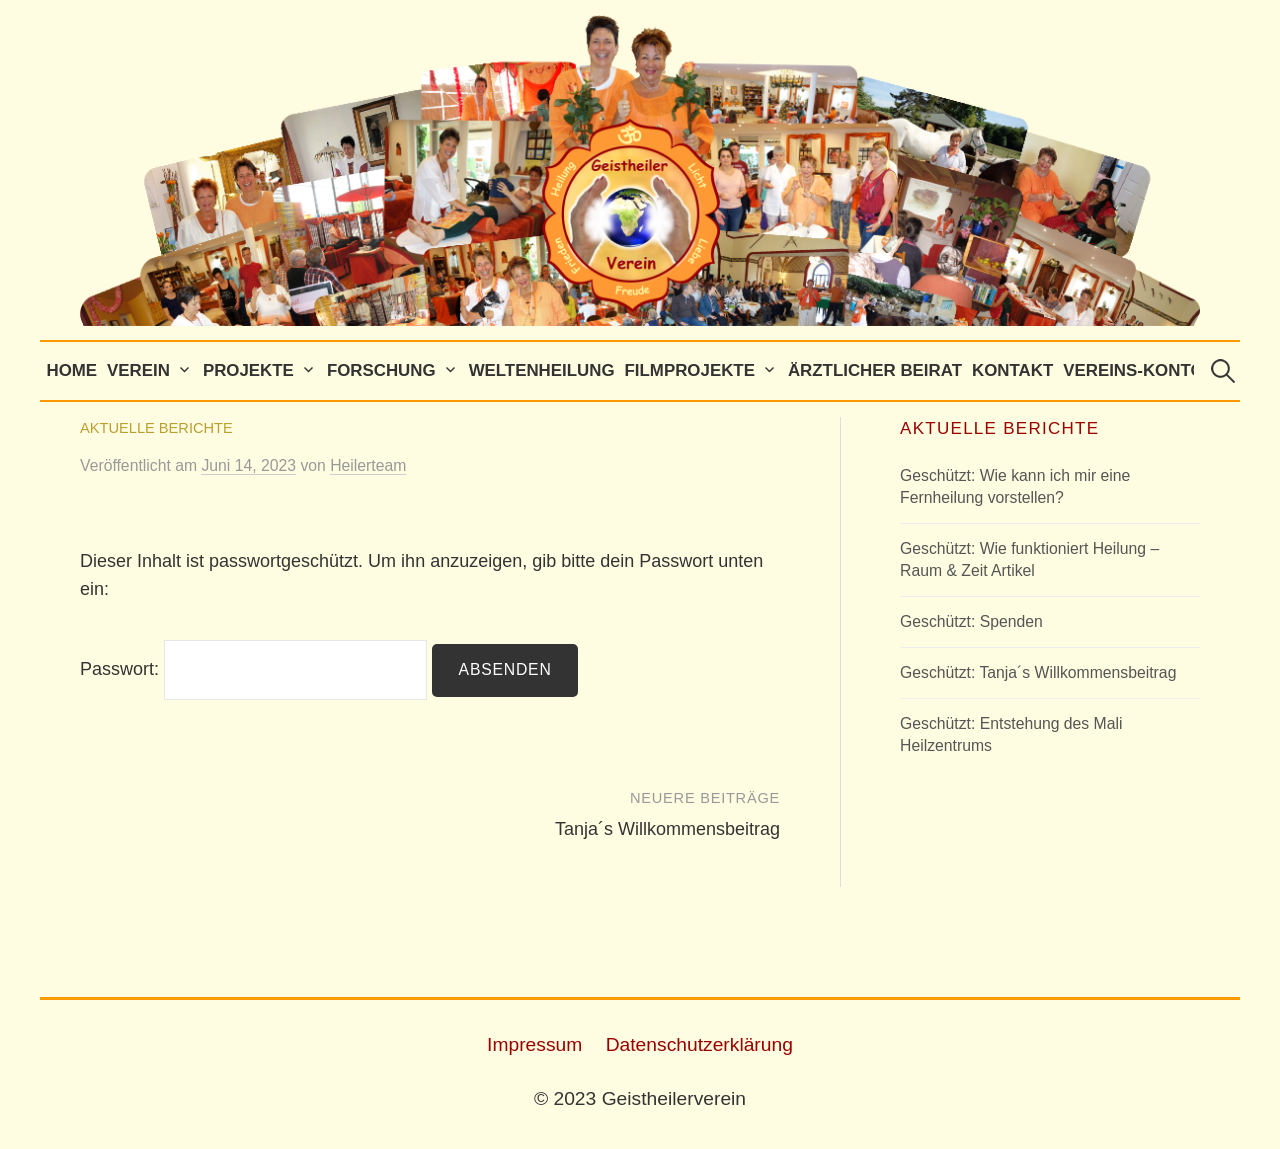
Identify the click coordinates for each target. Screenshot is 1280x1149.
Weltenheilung (542, 370)
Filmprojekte (690, 370)
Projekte (248, 370)
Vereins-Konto (1133, 370)
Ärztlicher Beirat (875, 370)
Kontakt (1012, 370)
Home (71, 370)
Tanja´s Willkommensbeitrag (667, 829)
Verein (138, 370)
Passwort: (253, 669)
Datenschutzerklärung (699, 1044)
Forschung (381, 370)
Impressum (534, 1044)
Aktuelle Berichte (156, 428)
